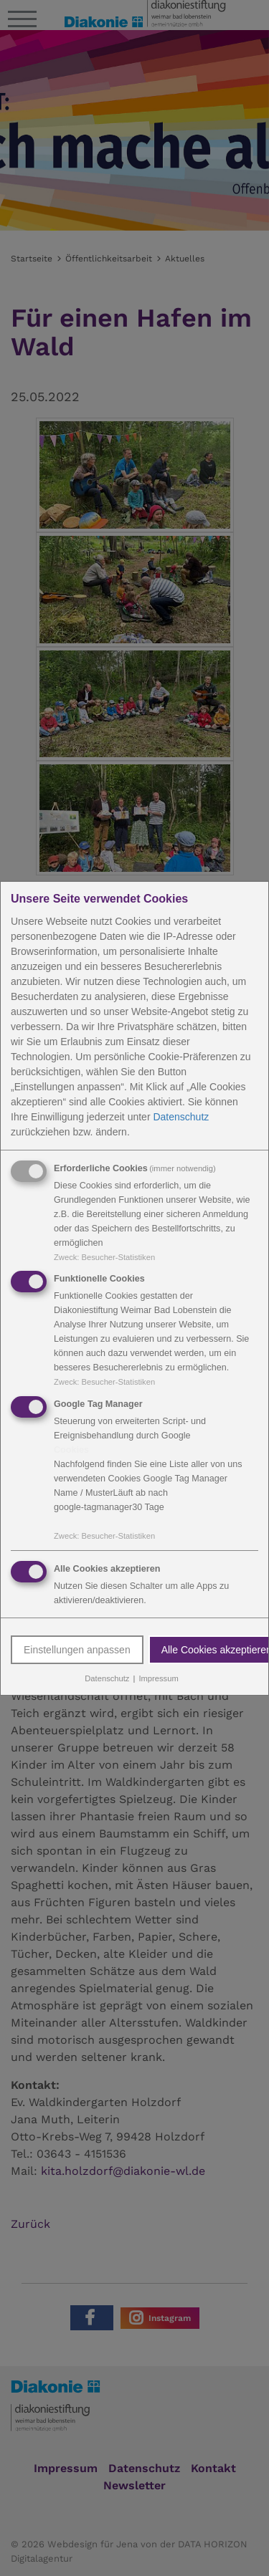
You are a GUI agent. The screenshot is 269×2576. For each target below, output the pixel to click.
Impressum (158, 1678)
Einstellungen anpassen (77, 1649)
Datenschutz (181, 1116)
